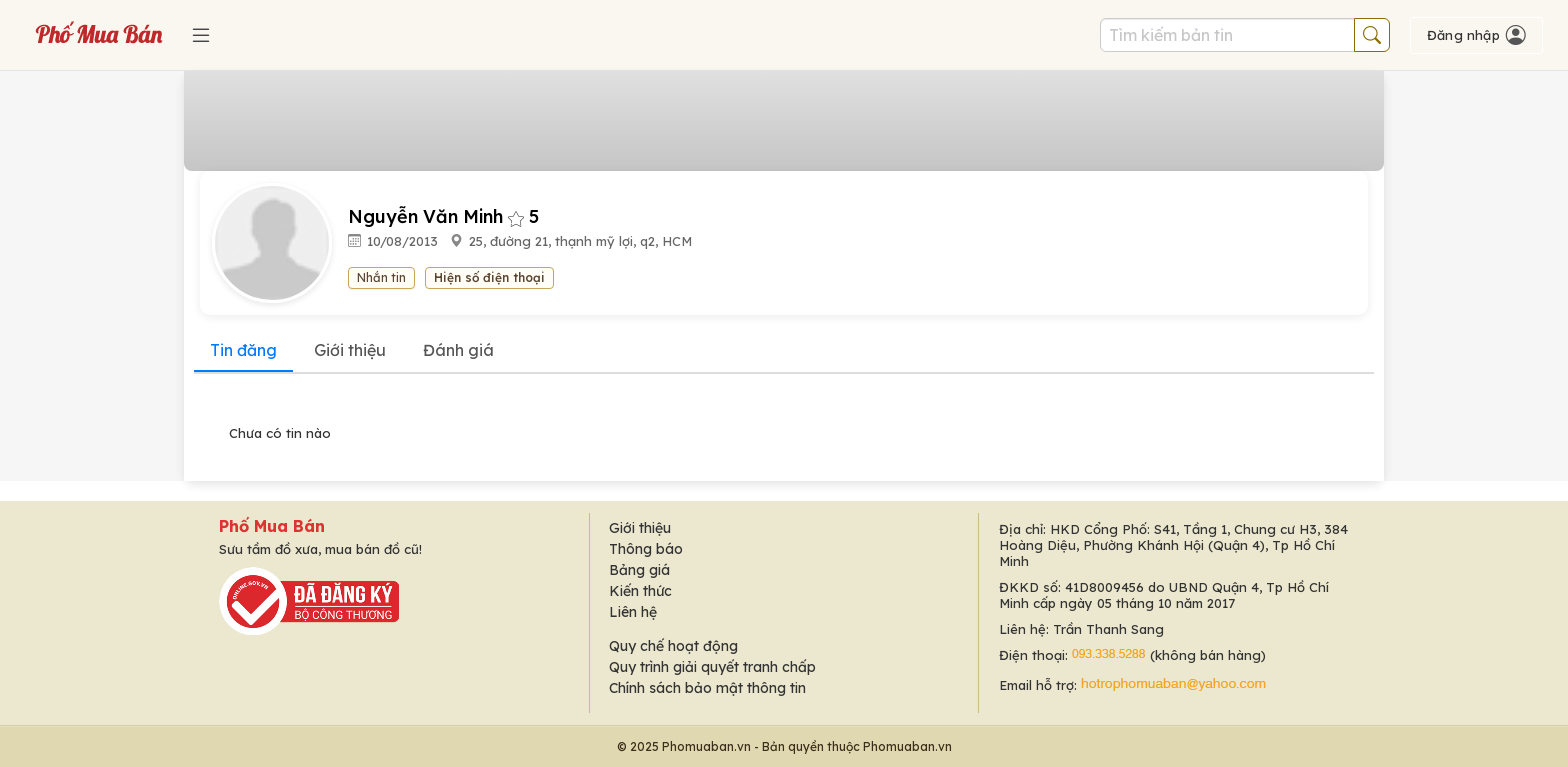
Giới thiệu (350, 350)
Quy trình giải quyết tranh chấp (712, 667)
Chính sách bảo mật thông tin (707, 688)
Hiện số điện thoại (489, 277)
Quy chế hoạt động (673, 646)
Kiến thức (640, 591)
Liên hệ (633, 612)
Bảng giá (639, 570)
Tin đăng (243, 350)
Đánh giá (458, 350)
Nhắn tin (381, 277)
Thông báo (646, 549)
